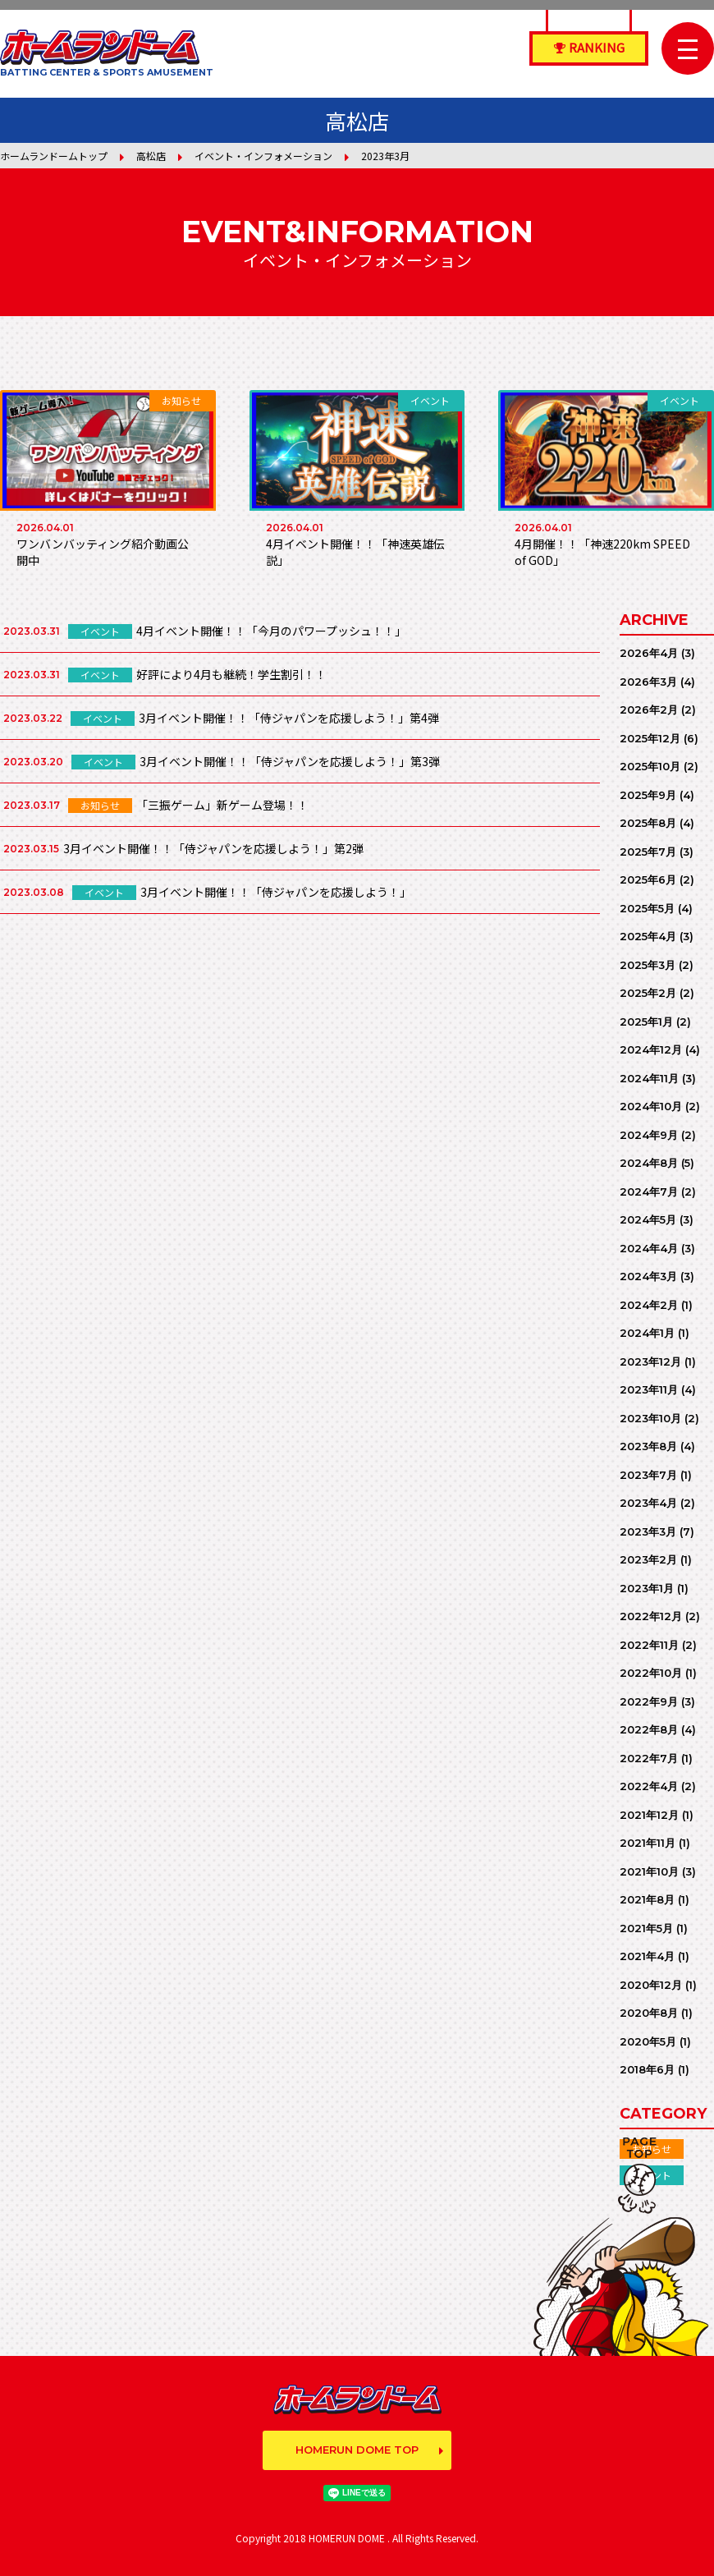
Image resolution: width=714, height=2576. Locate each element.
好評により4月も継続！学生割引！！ (231, 674)
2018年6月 (647, 2069)
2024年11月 (649, 1078)
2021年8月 (647, 1899)
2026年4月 (649, 652)
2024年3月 (648, 1276)
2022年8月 (649, 1729)
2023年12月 (650, 1361)
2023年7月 (648, 1474)
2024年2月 (649, 1304)
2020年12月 (651, 1984)
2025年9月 (648, 794)
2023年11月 (649, 1389)
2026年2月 (649, 709)
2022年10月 (651, 1672)
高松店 (151, 156)
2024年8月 (649, 1162)
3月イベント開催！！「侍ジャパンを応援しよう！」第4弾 (289, 717)
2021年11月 (647, 1842)
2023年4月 (648, 1502)
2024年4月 (649, 1248)
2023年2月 (648, 1559)
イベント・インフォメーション (263, 156)
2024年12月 (651, 1049)
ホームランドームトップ (54, 156)
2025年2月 (648, 992)
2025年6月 (648, 879)
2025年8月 (648, 822)
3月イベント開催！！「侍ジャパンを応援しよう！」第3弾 (290, 761)
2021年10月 (649, 1871)
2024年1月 (647, 1332)
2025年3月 (647, 964)
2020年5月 (648, 2041)
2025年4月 (648, 936)
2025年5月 (647, 908)
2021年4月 (647, 1956)
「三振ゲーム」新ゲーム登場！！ (222, 805)
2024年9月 (649, 1134)
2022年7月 (649, 1758)
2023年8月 (648, 1446)
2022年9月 (649, 1701)
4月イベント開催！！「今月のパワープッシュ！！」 (271, 630)
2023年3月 (648, 1531)
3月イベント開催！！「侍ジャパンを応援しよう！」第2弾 (213, 848)
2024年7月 (649, 1191)
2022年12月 (651, 1616)
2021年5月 (646, 1928)
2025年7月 (648, 851)
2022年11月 (649, 1644)
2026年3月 (648, 681)
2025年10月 (650, 766)
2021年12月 (649, 1814)
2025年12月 (650, 738)
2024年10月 (651, 1106)
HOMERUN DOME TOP (357, 2449)
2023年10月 (650, 1418)
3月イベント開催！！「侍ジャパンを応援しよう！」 (275, 892)
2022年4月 (649, 1786)
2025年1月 (646, 1021)
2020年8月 (649, 2012)
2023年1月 (647, 1588)
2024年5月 (648, 1219)
